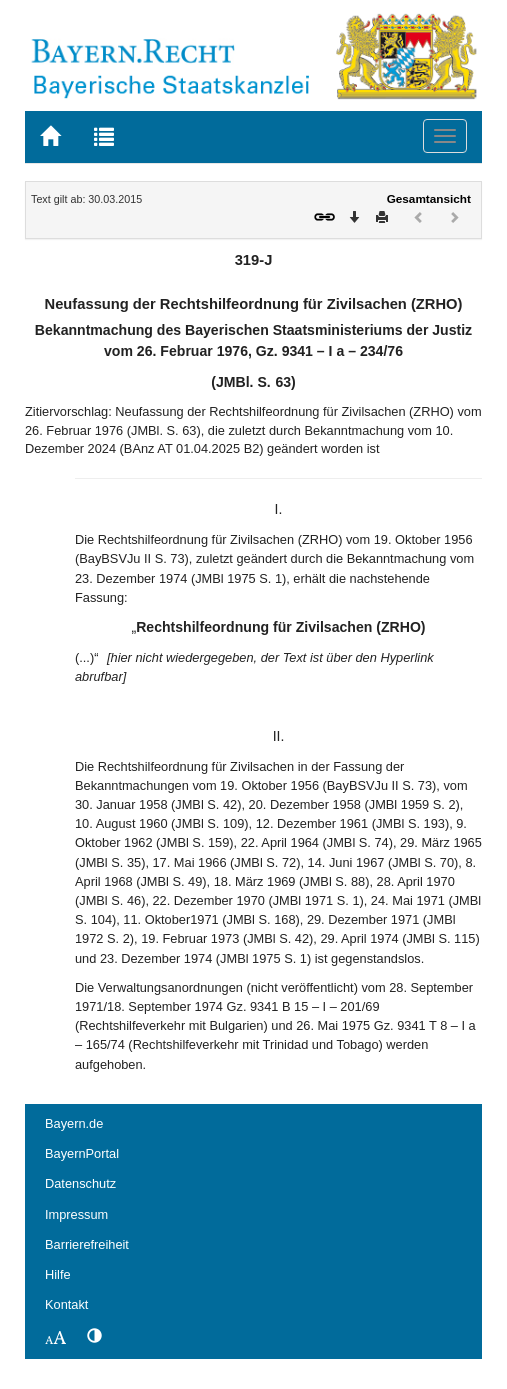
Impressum (76, 1214)
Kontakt (66, 1304)
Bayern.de (74, 1123)
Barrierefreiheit (87, 1244)
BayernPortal (82, 1153)
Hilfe (58, 1274)
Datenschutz (80, 1183)
